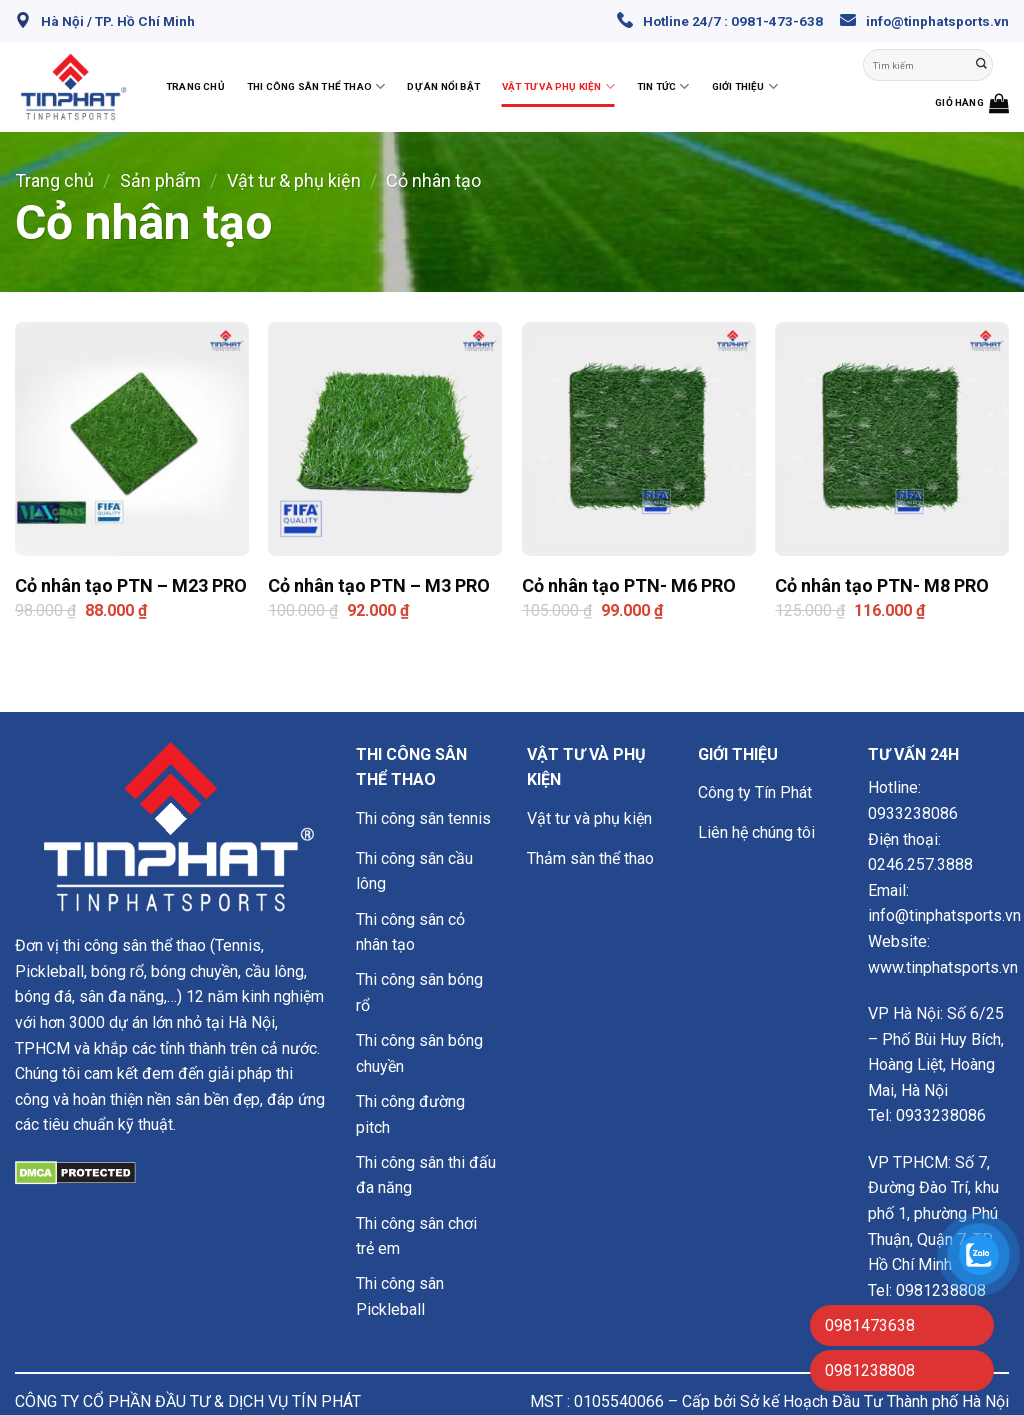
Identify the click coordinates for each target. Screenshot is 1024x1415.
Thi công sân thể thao (316, 86)
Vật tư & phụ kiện (294, 180)
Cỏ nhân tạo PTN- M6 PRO (629, 585)
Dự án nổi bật (443, 86)
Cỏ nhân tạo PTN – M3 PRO (379, 585)
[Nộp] (982, 65)
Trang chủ (195, 86)
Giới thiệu (745, 86)
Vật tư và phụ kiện (558, 86)
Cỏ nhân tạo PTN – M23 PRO (131, 585)
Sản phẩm (160, 180)
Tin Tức (663, 86)
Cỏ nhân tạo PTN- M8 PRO (882, 585)
